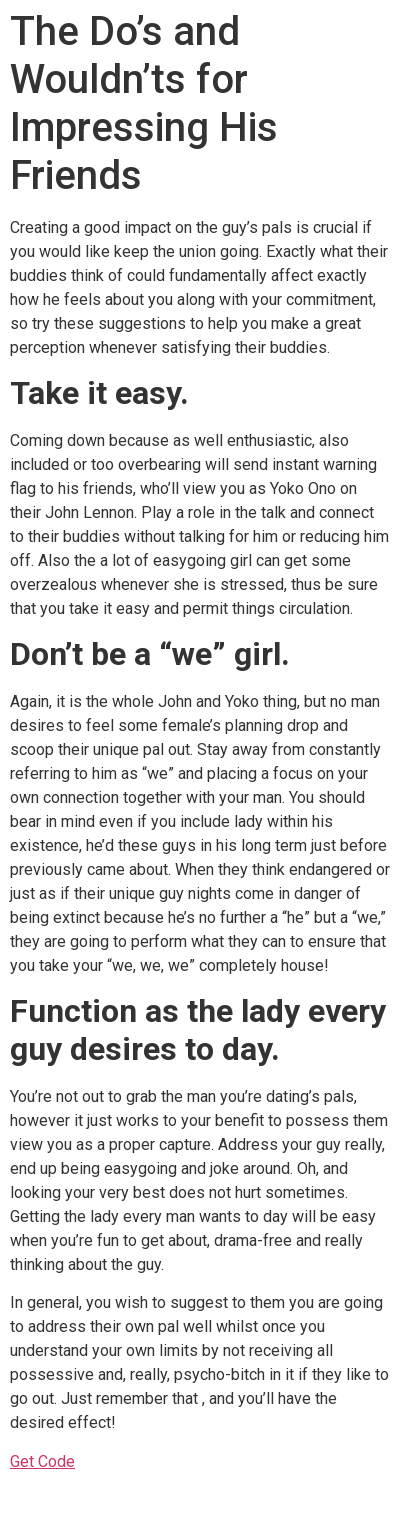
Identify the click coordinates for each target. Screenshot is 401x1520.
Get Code (42, 1461)
